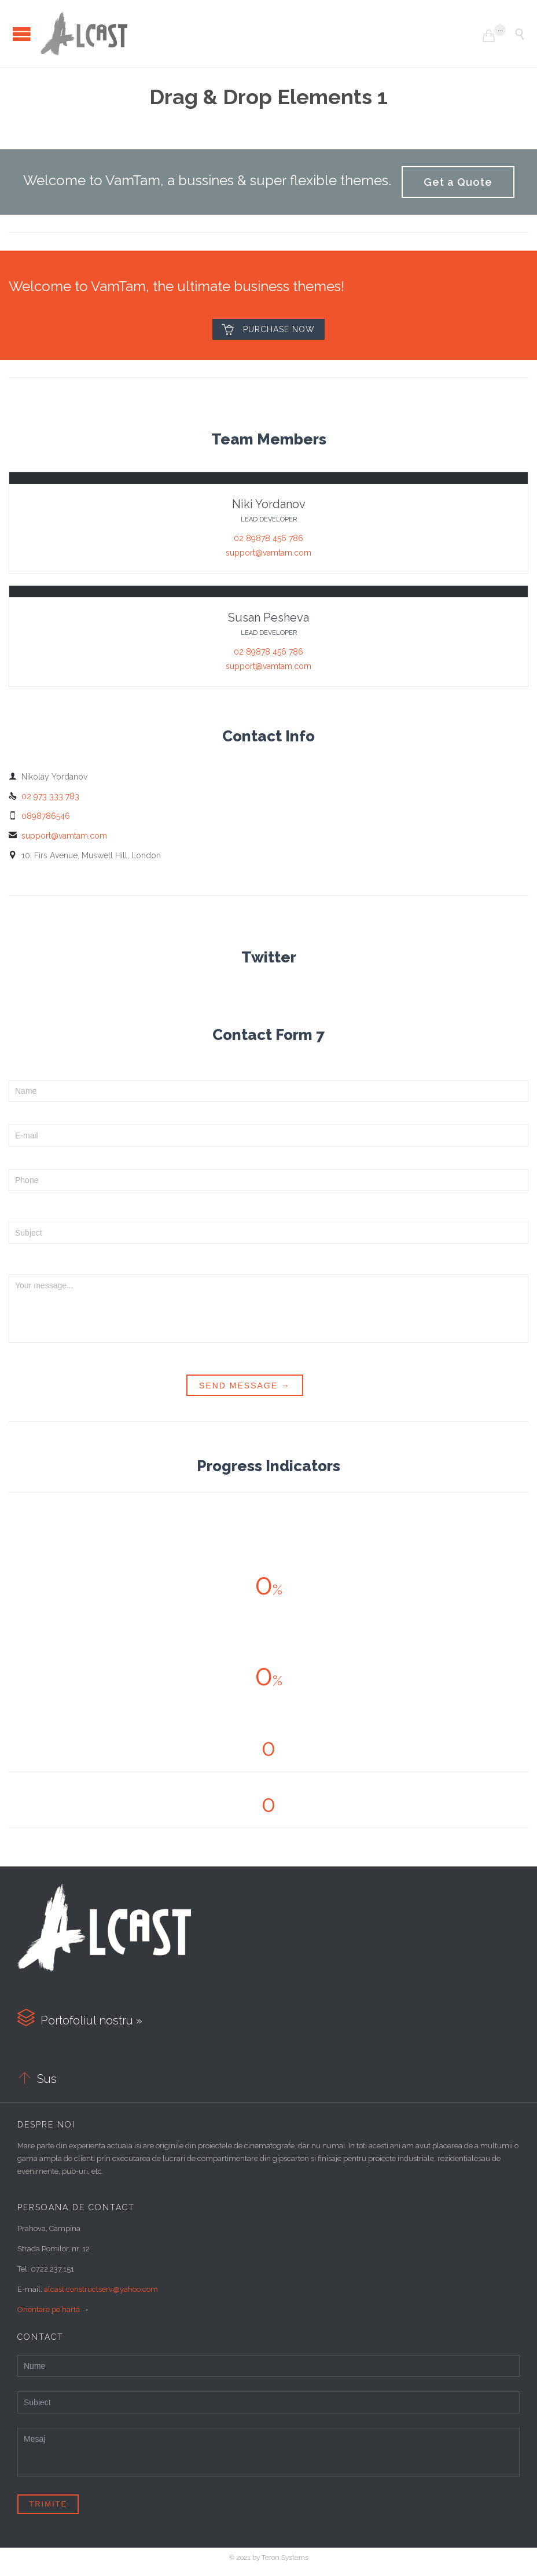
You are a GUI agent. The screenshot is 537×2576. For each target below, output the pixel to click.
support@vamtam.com (268, 552)
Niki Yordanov (269, 504)
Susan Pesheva (268, 617)
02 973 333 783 (44, 796)
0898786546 (39, 816)
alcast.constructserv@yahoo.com (101, 2289)
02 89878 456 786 (268, 538)
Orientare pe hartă (48, 2309)
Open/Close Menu (21, 34)
